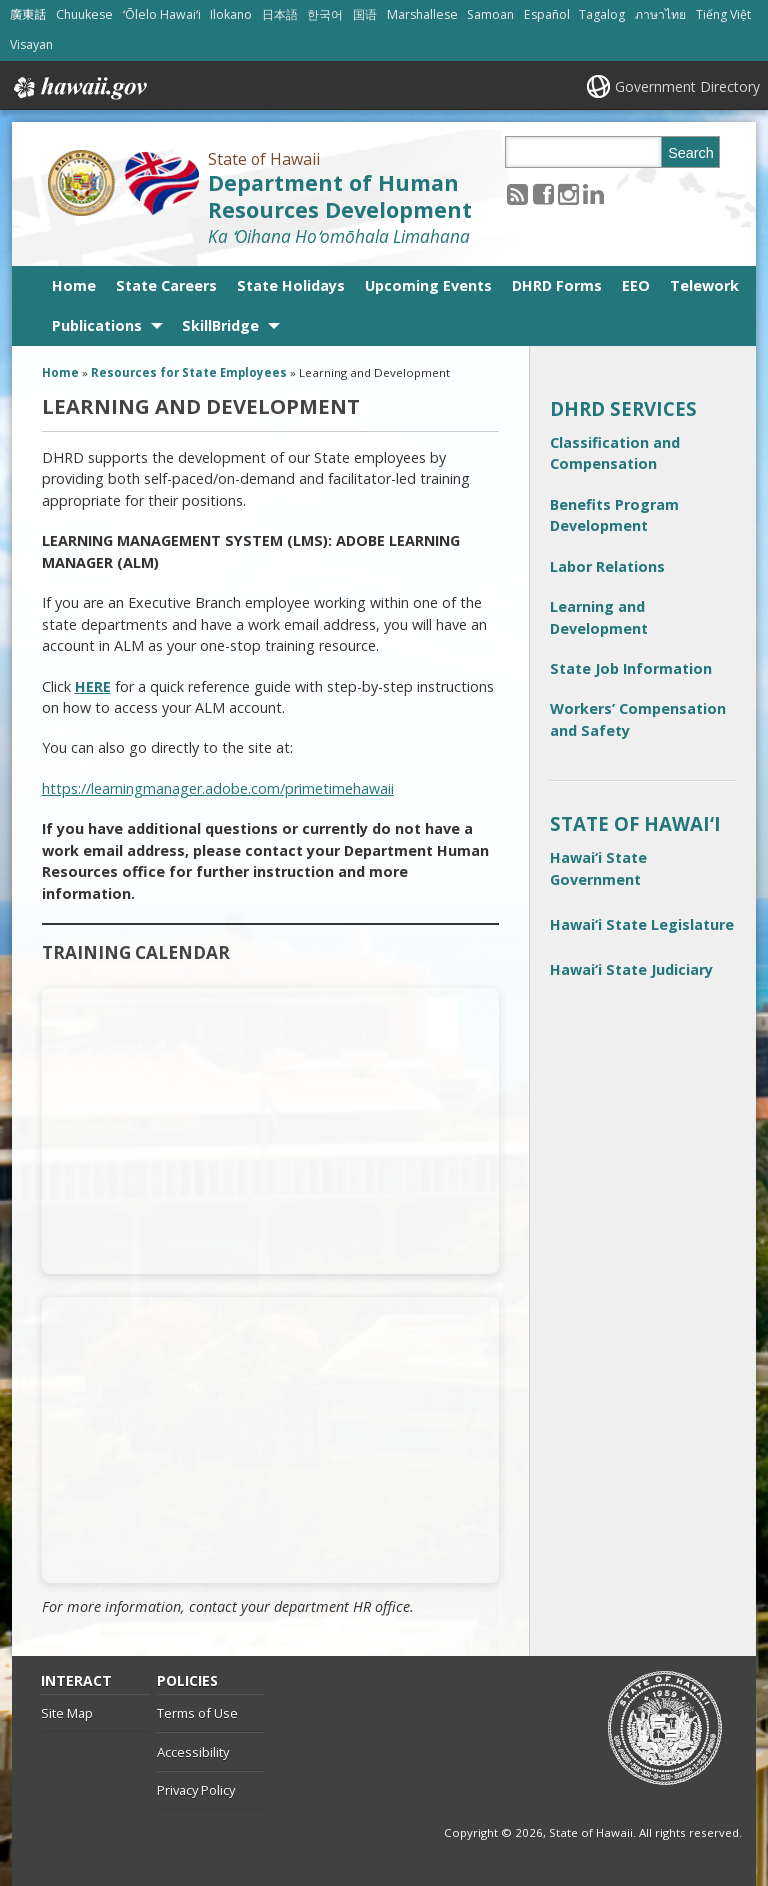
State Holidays (291, 285)
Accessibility (193, 1752)
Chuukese (84, 14)
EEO (636, 285)
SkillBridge (220, 325)
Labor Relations (607, 566)
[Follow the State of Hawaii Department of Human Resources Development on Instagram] (568, 193)
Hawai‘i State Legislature (642, 924)
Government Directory (687, 86)
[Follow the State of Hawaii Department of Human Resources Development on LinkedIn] (593, 193)
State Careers (166, 285)
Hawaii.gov (78, 88)
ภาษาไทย (660, 14)
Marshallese (422, 14)
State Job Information (631, 668)
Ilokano (231, 14)
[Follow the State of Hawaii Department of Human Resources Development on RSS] (517, 193)
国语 (365, 14)
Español (547, 14)
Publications (97, 325)
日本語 (280, 14)
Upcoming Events (428, 285)
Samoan (490, 14)
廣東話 (28, 14)
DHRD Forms (557, 285)
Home (74, 285)
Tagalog (602, 14)
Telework (704, 285)
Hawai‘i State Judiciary (631, 969)
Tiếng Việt (723, 14)
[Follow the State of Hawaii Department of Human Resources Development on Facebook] (543, 193)
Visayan (31, 44)
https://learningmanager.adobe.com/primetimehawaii (218, 788)
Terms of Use (197, 1713)
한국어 (325, 14)
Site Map (67, 1713)
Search (691, 153)
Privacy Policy (196, 1790)
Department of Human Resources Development (340, 196)
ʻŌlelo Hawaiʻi (162, 14)
